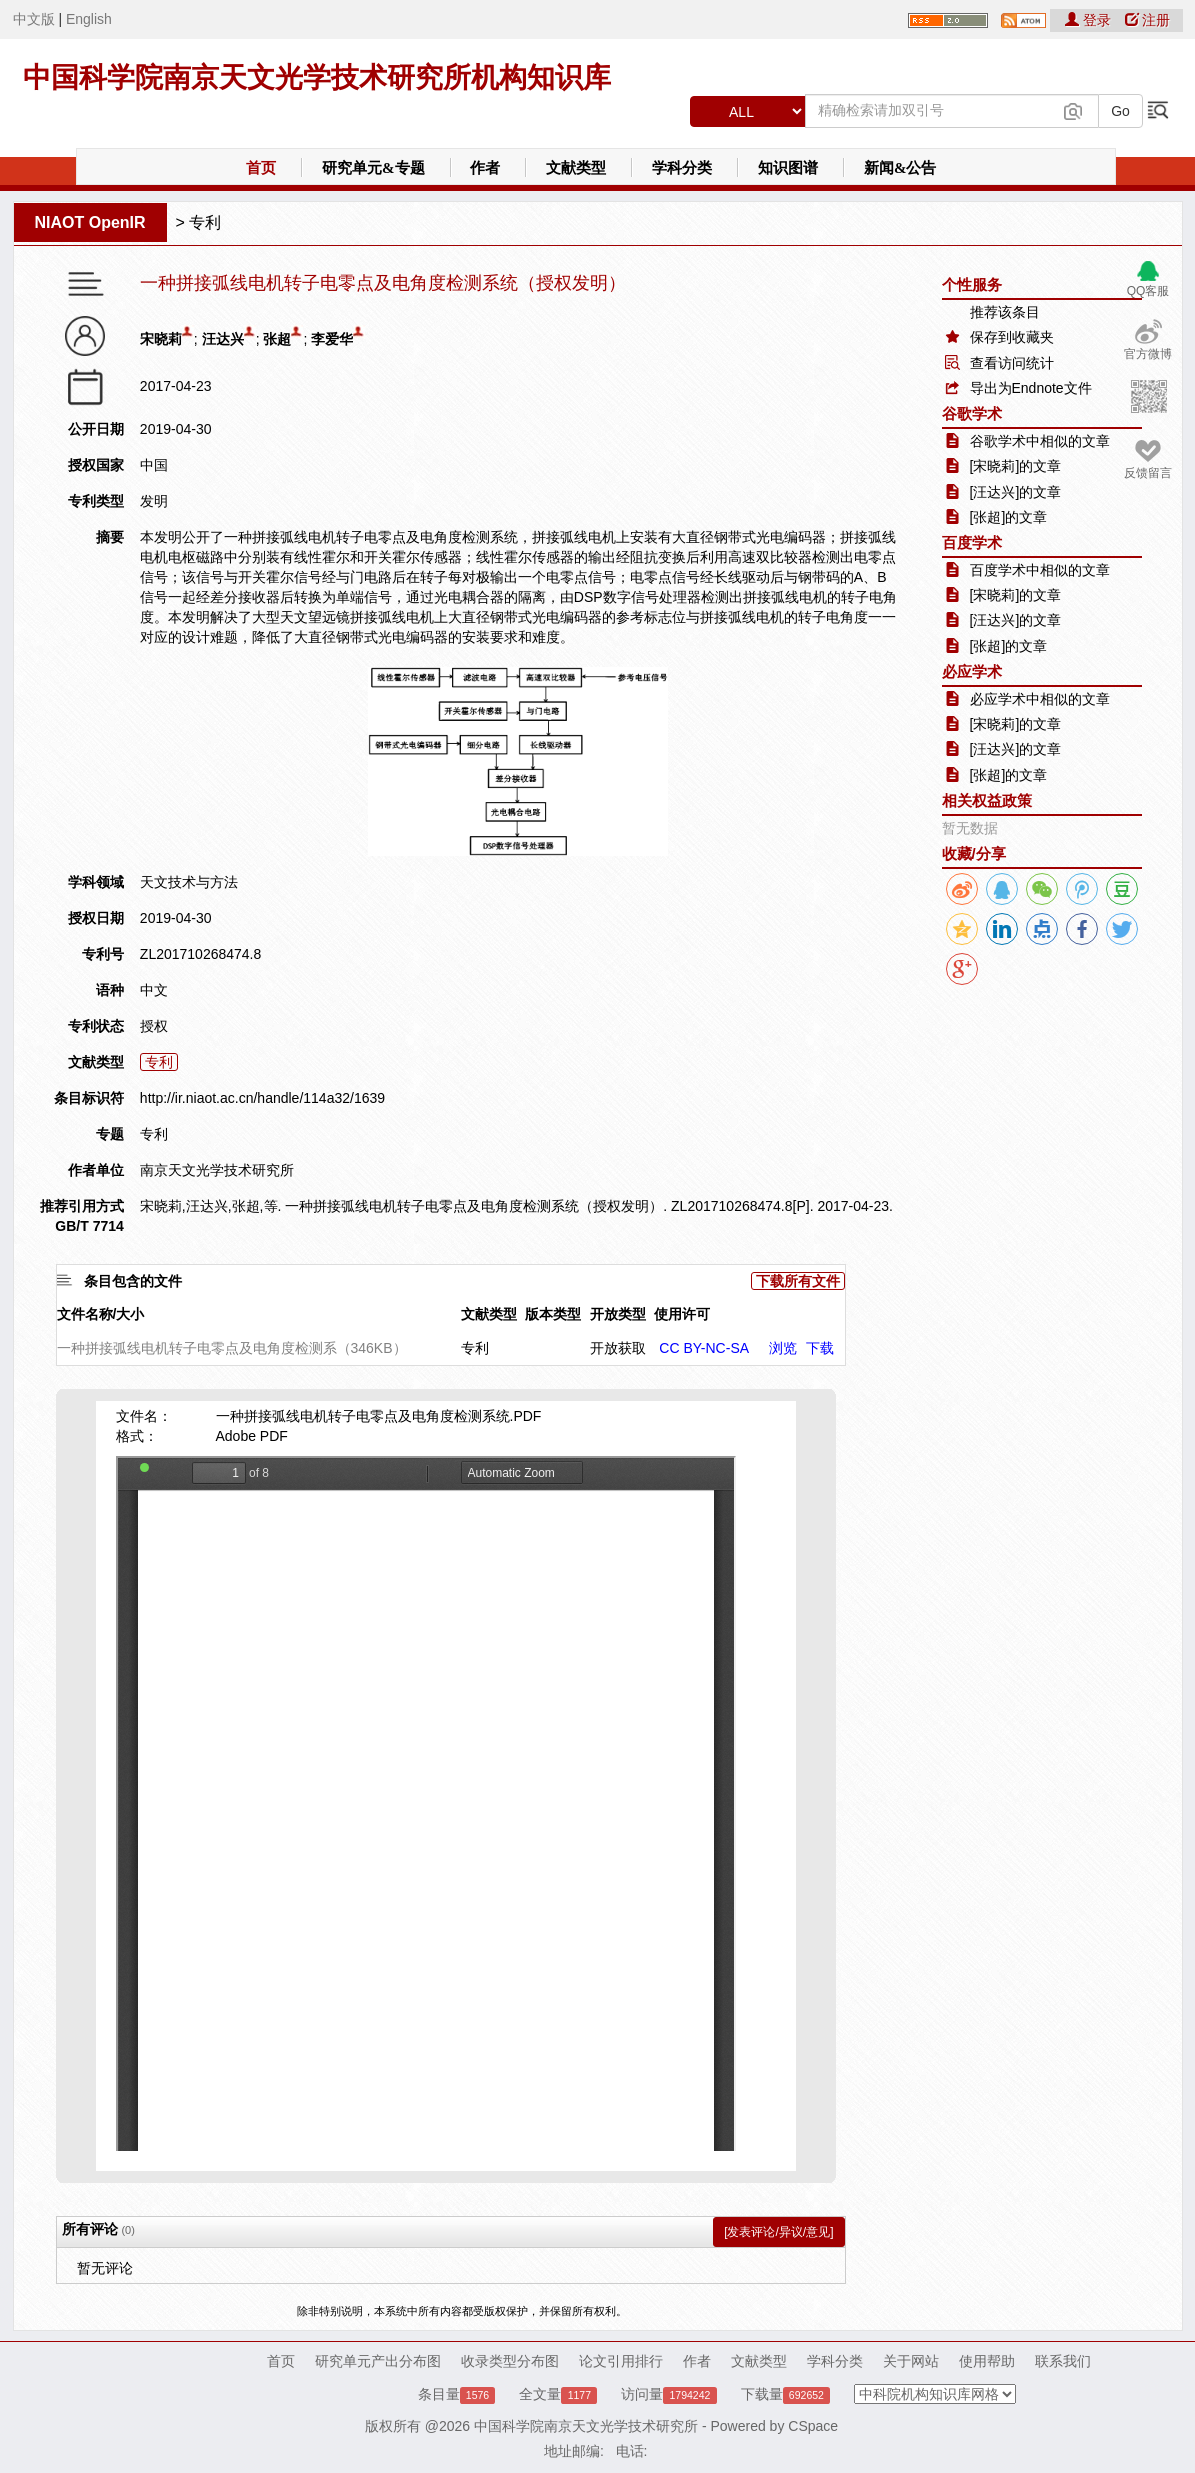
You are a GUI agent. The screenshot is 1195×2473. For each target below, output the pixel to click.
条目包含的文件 (133, 1281)
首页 (261, 168)
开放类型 (618, 1314)
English (89, 19)
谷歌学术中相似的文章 (1040, 441)
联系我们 (1063, 2361)
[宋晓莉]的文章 (1016, 466)
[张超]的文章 (1009, 517)
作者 (485, 168)
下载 (820, 1348)
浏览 (783, 1348)
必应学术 (972, 671)
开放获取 (618, 1348)
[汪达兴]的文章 (1016, 492)
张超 (277, 339)
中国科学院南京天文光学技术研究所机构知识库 (317, 77)
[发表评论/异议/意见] (778, 2232)
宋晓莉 (161, 339)
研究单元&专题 (373, 168)
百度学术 (972, 542)
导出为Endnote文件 (1031, 388)
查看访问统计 (1012, 363)
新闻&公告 (900, 168)
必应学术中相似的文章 (1040, 699)
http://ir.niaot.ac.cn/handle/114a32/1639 (262, 1098)
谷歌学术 (972, 413)
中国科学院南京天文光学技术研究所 (586, 2426)
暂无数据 (970, 828)
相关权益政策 (987, 800)
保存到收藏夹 (1012, 337)
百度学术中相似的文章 (1040, 570)
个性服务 (972, 284)
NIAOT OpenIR (90, 222)
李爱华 (332, 339)
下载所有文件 (798, 1281)
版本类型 (553, 1314)
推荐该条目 (1005, 312)
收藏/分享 (974, 853)
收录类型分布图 (510, 2361)
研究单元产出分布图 (378, 2361)
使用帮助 (987, 2361)
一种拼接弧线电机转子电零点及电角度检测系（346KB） (232, 1348)
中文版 (34, 19)
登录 (1090, 20)
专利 (205, 222)
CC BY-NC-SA (704, 1348)
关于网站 (911, 2361)
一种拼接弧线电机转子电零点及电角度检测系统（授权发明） (383, 283)
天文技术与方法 (189, 882)
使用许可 (682, 1314)
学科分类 (682, 168)
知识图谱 (788, 168)
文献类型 (576, 168)
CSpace (813, 2426)
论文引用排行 (621, 2361)
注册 (1148, 20)
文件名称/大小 (101, 1314)
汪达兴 (223, 339)
